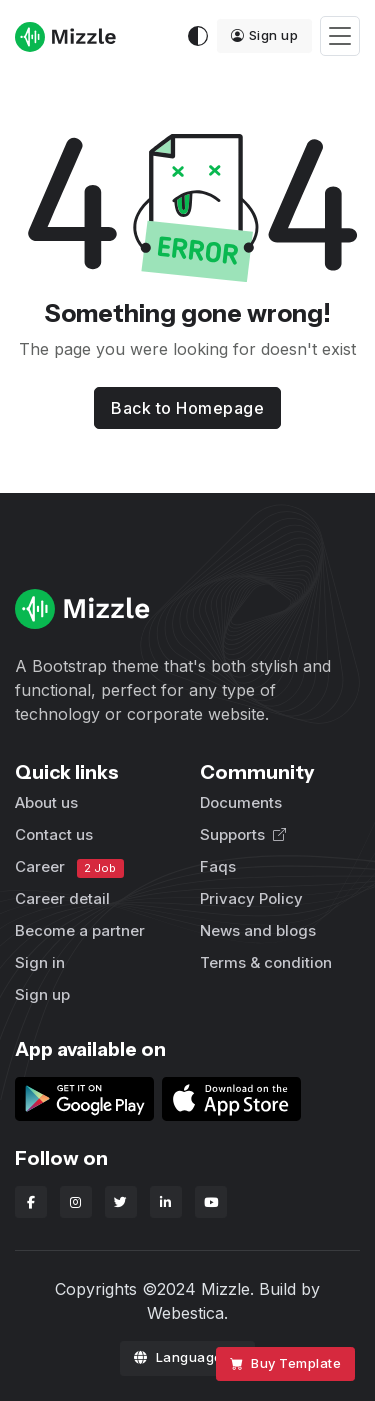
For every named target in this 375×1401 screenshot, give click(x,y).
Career (69, 867)
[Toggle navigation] (340, 36)
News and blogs (258, 930)
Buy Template (286, 1363)
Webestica (185, 1313)
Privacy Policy (251, 898)
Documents (241, 802)
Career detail (62, 898)
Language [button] (180, 1357)
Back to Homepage (187, 408)
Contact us (54, 834)
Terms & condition (266, 962)
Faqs (218, 866)
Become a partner (80, 930)
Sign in (40, 962)
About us (46, 802)
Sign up (264, 35)
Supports (243, 834)
